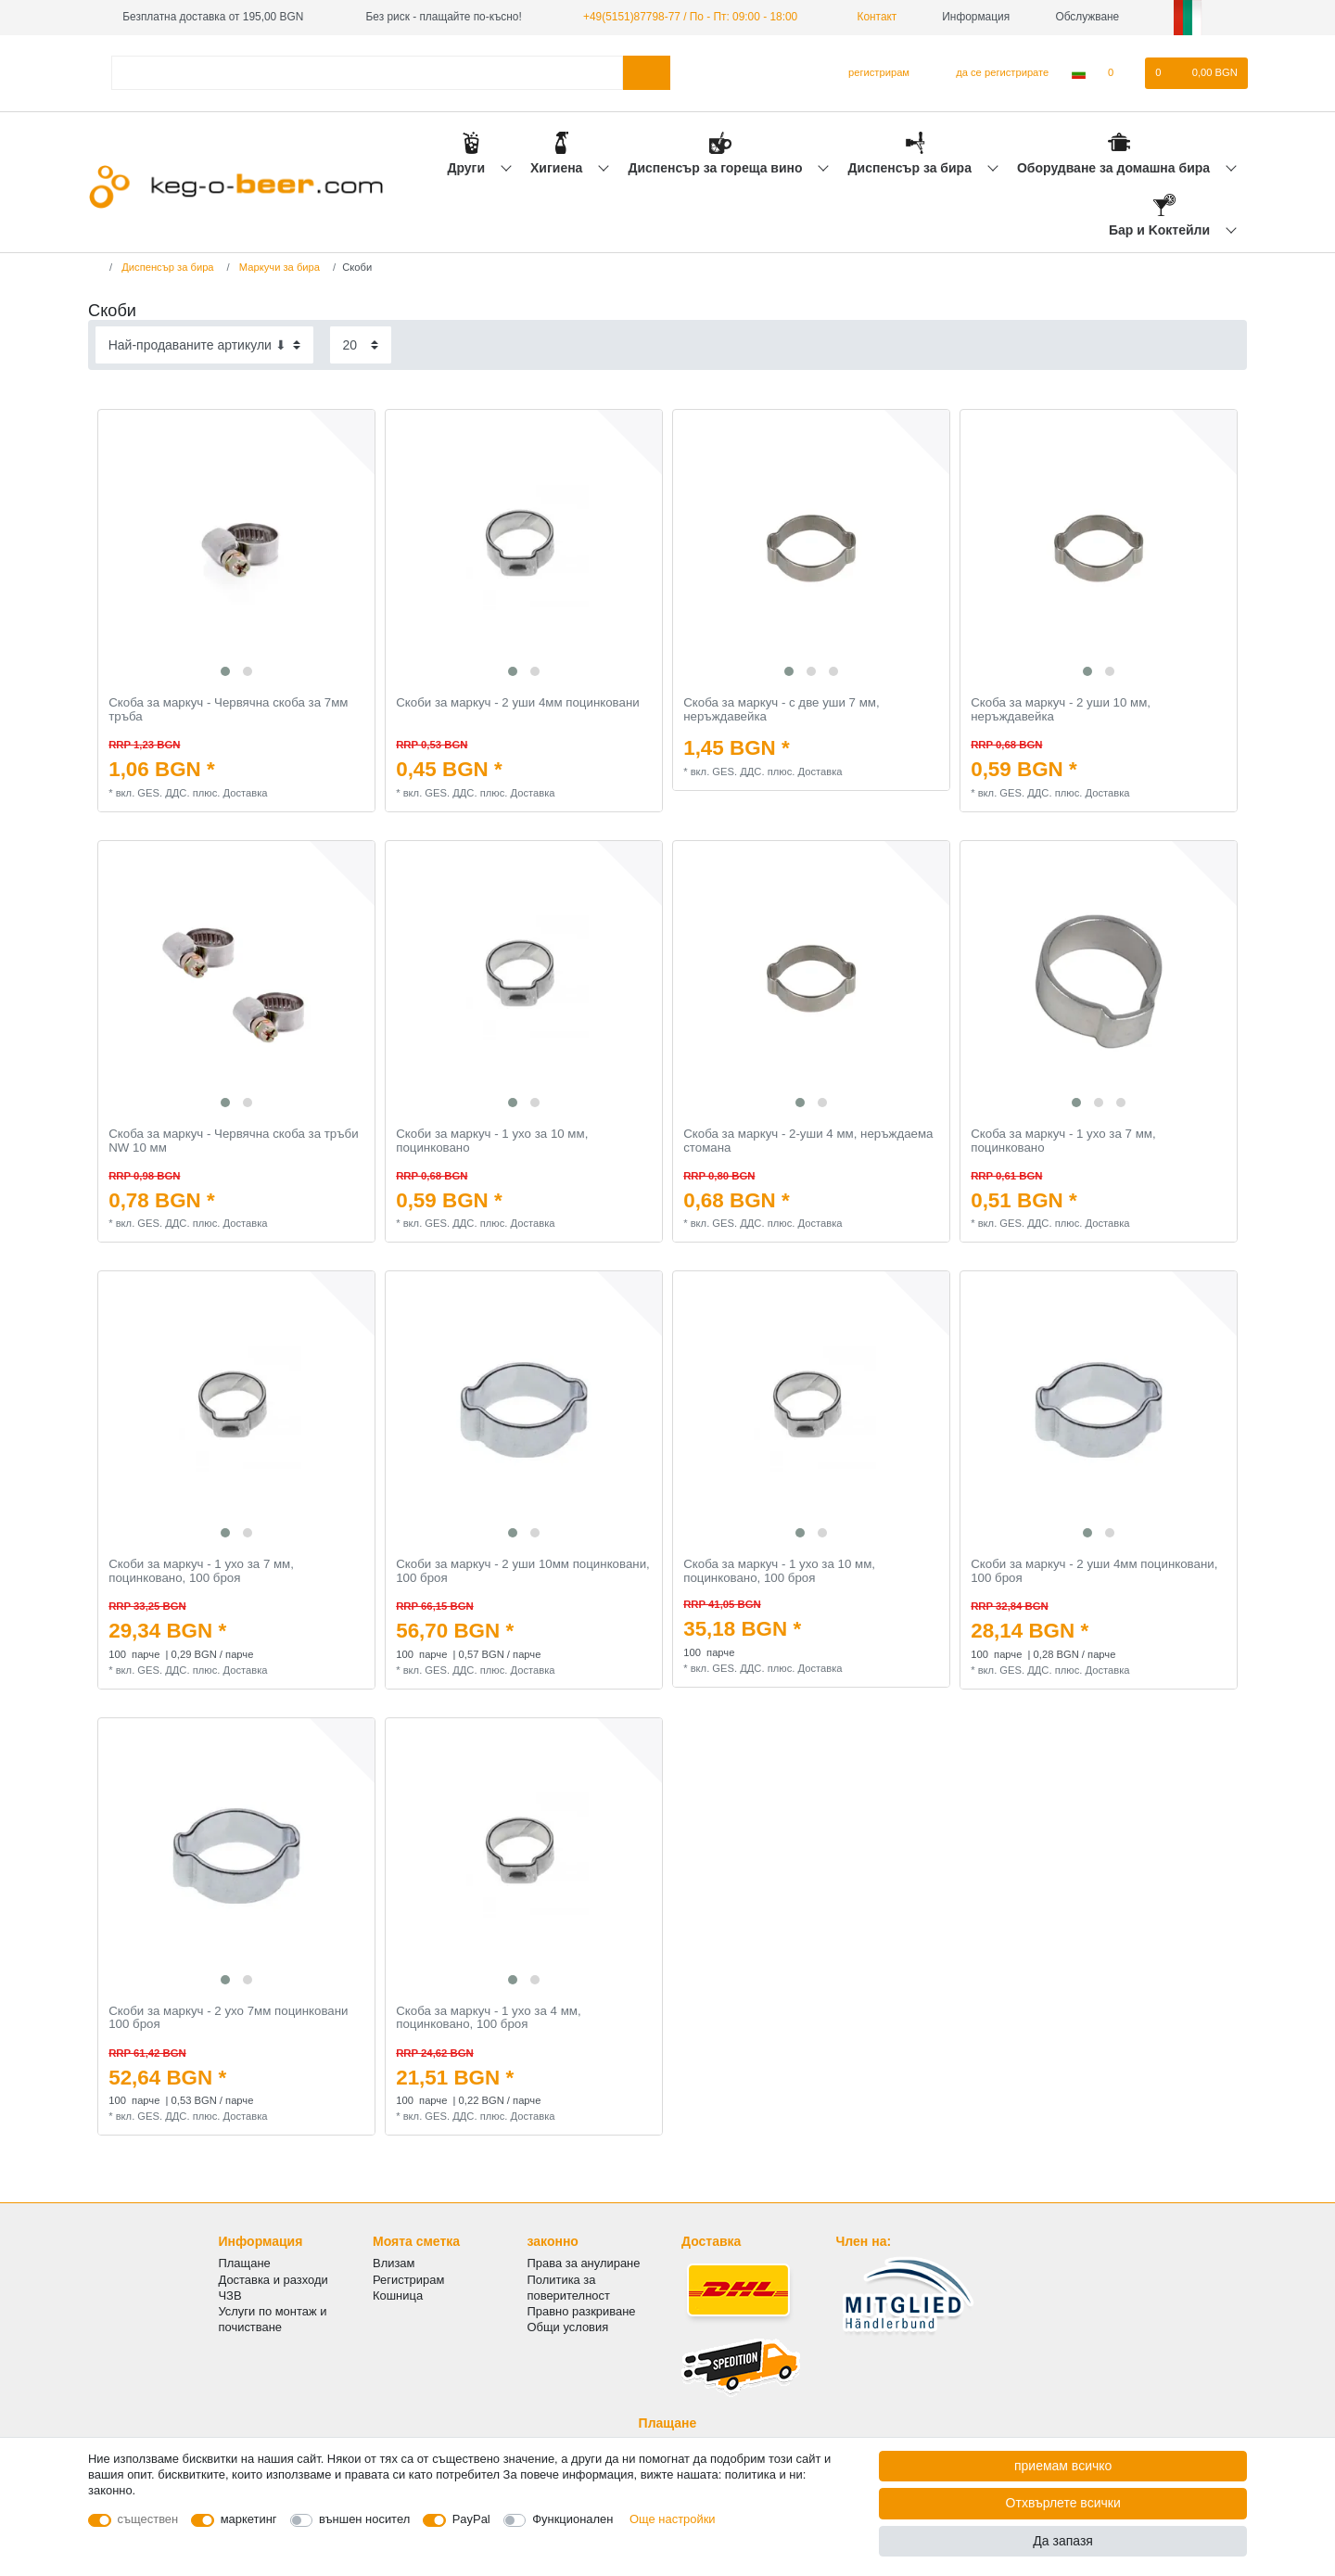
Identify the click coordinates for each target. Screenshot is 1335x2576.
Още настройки (672, 2519)
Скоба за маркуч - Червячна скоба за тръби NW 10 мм (233, 1141)
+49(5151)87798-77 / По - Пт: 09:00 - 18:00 (690, 16)
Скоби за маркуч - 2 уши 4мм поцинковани (518, 702)
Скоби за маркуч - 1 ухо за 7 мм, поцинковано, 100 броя (201, 1571)
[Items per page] (360, 344)
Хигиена (558, 167)
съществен (148, 2519)
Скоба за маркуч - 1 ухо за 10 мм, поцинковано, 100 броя (779, 1571)
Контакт (869, 16)
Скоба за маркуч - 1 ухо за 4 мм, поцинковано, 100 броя (488, 2018)
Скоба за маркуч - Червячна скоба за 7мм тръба (228, 709)
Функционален (572, 2519)
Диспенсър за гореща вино (717, 167)
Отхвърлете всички (1063, 2502)
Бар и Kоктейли (1161, 230)
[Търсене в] (646, 73)
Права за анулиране (584, 2263)
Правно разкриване (582, 2311)
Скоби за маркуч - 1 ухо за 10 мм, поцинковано (492, 1141)
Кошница (398, 2295)
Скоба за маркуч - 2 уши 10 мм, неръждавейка (1061, 709)
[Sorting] (204, 344)
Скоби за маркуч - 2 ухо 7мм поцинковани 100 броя (228, 2018)
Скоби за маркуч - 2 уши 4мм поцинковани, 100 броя (1094, 1571)
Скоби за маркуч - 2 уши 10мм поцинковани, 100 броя (523, 1571)
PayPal (471, 2519)
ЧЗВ (230, 2295)
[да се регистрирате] (991, 73)
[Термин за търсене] (367, 73)
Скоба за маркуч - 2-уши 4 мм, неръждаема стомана (808, 1141)
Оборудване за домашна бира (1115, 167)
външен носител (364, 2519)
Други (467, 167)
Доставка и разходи (273, 2280)
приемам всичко (1063, 2465)
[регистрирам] (871, 73)
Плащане (245, 2263)
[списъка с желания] (1120, 73)
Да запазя (1063, 2540)
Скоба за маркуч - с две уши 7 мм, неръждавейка (781, 709)
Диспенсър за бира (911, 167)
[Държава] (1079, 73)
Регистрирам (408, 2280)
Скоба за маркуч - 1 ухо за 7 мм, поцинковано (1063, 1141)
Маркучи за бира (278, 267)
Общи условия (568, 2327)
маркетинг (249, 2519)
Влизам (393, 2263)
